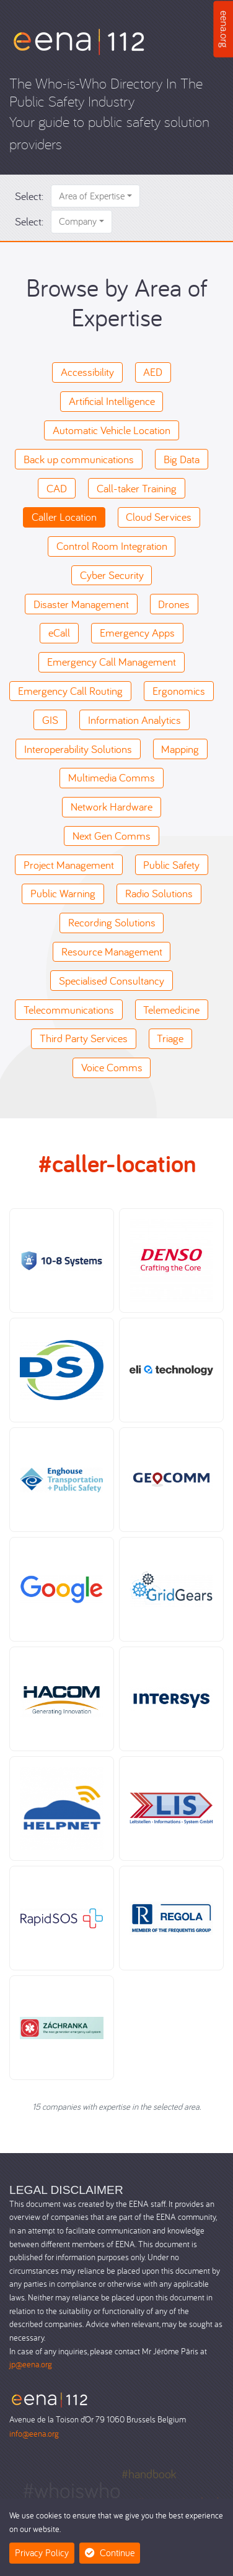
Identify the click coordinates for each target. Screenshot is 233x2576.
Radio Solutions (159, 893)
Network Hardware (111, 806)
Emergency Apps (137, 632)
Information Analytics (134, 720)
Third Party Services (84, 1038)
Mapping (180, 749)
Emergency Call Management (111, 662)
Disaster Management (81, 604)
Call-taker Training (137, 488)
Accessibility (87, 372)
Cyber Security (112, 575)
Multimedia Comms (111, 777)
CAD (56, 488)
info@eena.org (34, 2433)
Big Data (182, 459)
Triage (170, 1038)
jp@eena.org (30, 2364)
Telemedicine (171, 1010)
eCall (59, 632)
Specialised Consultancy (111, 980)
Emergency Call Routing (70, 691)
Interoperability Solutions (78, 749)
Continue (109, 2552)
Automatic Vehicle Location (111, 430)
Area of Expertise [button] (92, 195)
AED (152, 372)
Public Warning (62, 893)
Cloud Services (158, 517)
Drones (174, 604)
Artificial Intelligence (112, 401)
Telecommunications (69, 1010)
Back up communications (79, 459)
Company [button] (78, 221)
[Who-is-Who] (79, 40)
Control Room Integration (111, 546)
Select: (29, 196)
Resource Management (111, 951)
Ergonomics (178, 691)
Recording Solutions (112, 922)
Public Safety (171, 865)
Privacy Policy (42, 2552)
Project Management (69, 865)
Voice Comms (112, 1067)
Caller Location (64, 517)
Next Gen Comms (112, 836)
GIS (50, 720)
